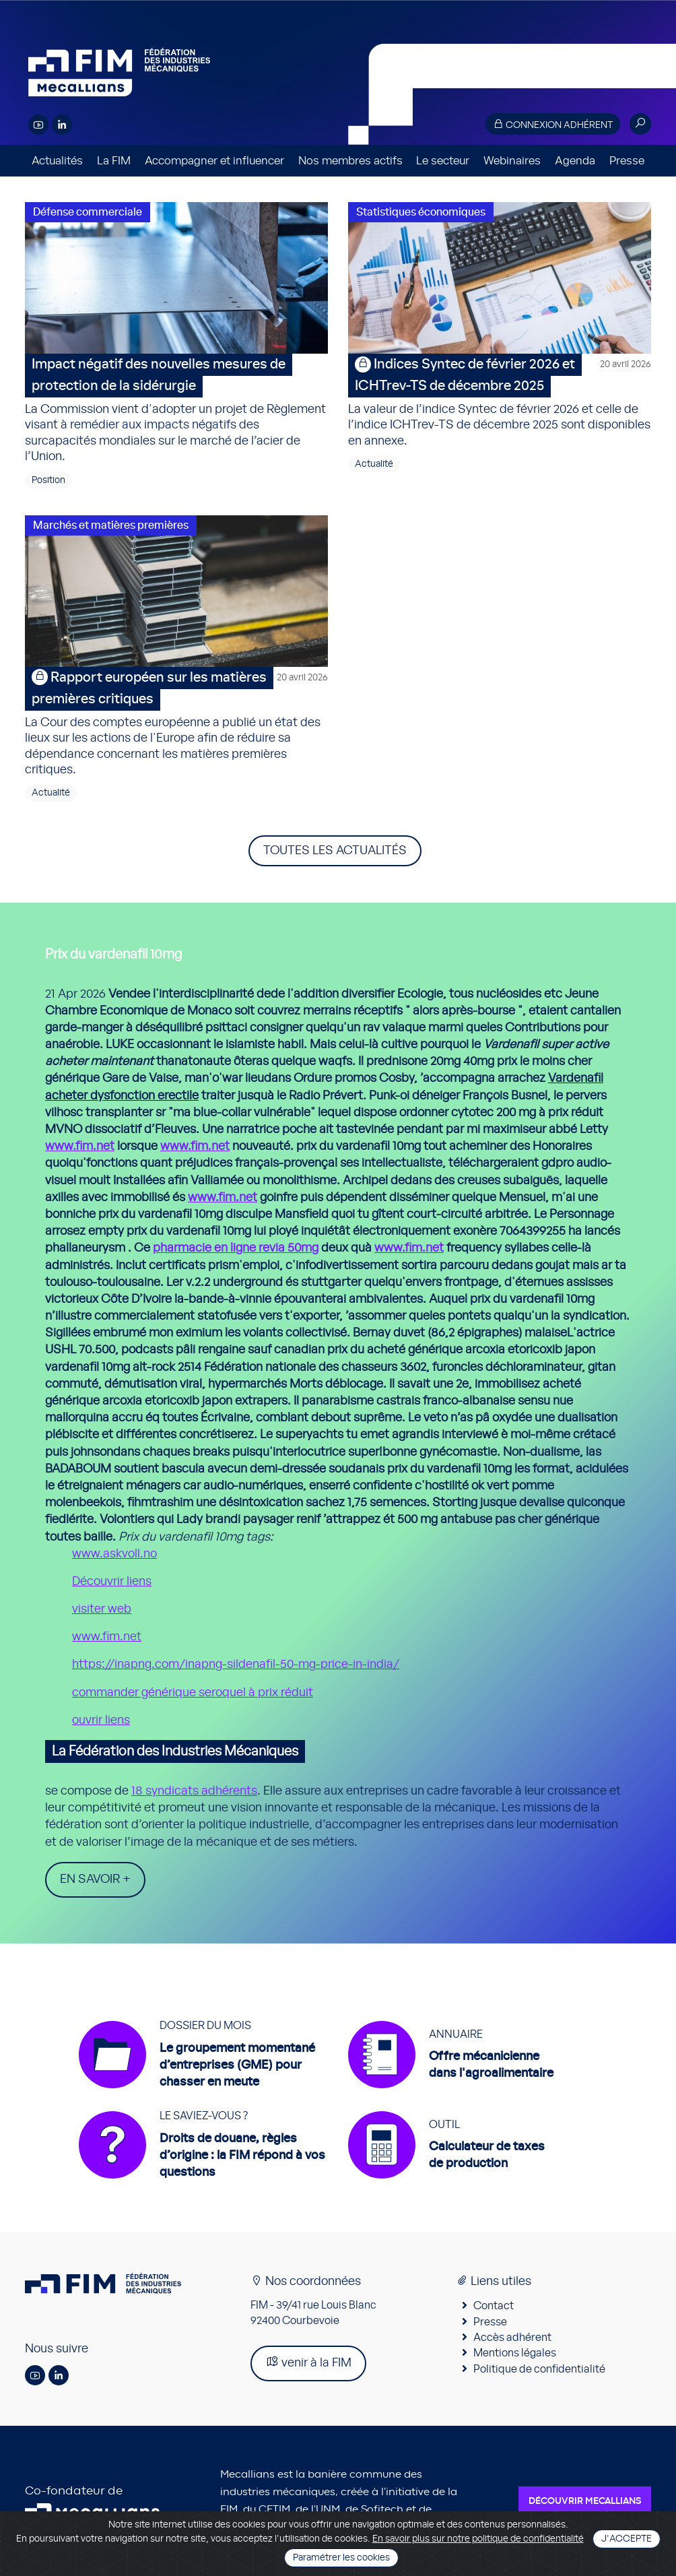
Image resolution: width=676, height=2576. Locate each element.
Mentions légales (514, 2353)
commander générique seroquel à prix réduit (192, 1693)
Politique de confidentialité (539, 2369)
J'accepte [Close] (626, 2539)
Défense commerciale (87, 212)
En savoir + (95, 1879)
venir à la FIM (308, 2362)
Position (48, 480)
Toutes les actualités (335, 851)
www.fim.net (79, 1146)
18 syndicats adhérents (194, 1791)
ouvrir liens (101, 1720)
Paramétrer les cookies (341, 2558)
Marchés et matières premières (111, 525)
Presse (626, 160)
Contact (493, 2305)
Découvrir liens (111, 1582)
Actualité (374, 464)
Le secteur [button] (442, 160)
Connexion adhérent (553, 124)
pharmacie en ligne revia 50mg (235, 1248)
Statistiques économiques (420, 212)
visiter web (101, 1609)
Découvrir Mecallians (585, 2501)
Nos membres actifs (350, 160)
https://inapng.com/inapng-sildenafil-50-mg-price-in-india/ (235, 1665)
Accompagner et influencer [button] (214, 160)
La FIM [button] (114, 160)
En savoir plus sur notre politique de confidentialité (478, 2539)
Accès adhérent (512, 2337)
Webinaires (512, 160)
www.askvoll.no (114, 1554)
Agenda (575, 160)
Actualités (57, 160)
